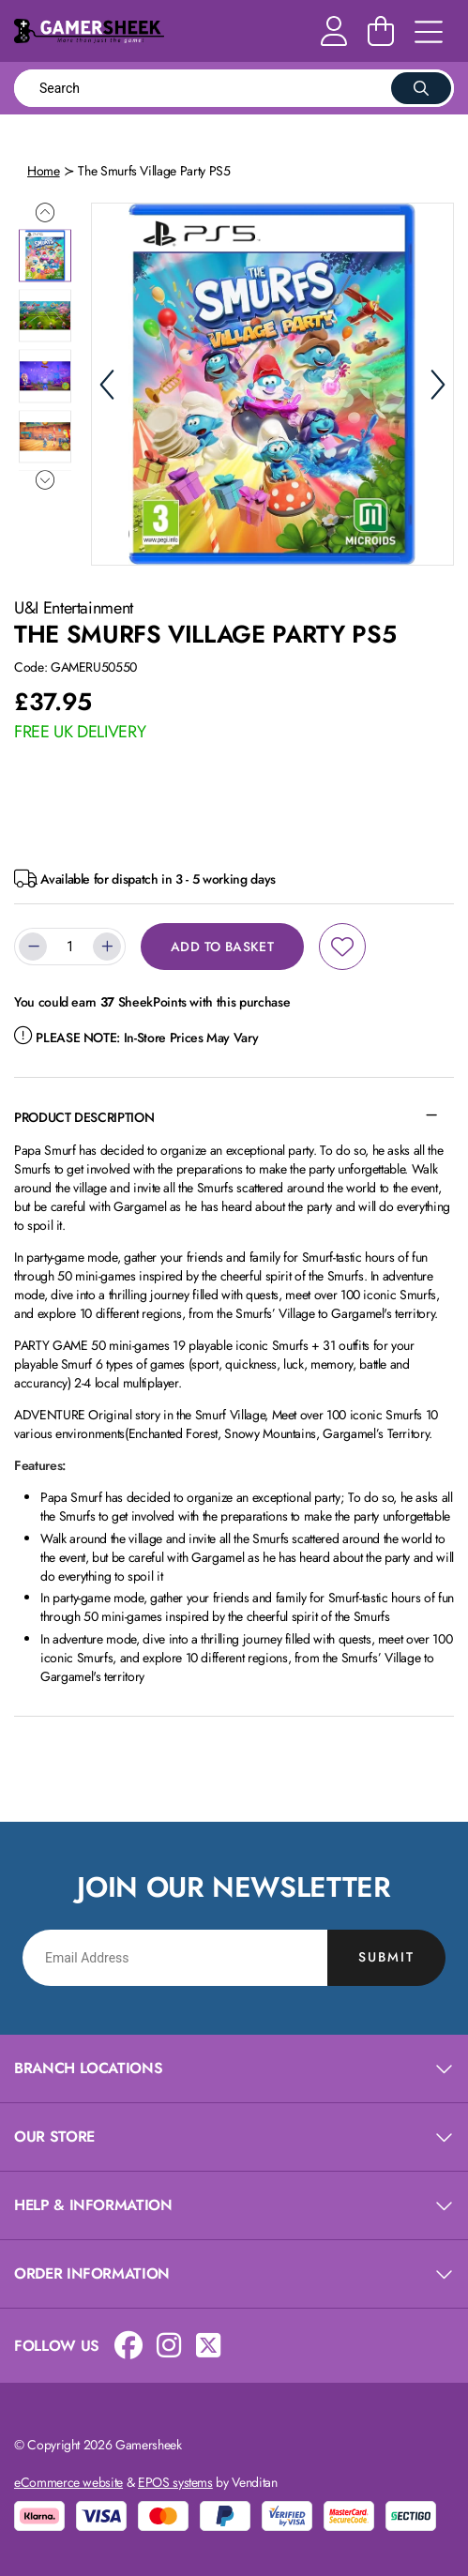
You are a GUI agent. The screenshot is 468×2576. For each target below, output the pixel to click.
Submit (386, 1956)
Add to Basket (222, 946)
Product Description (84, 1117)
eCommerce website (68, 2482)
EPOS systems (175, 2482)
